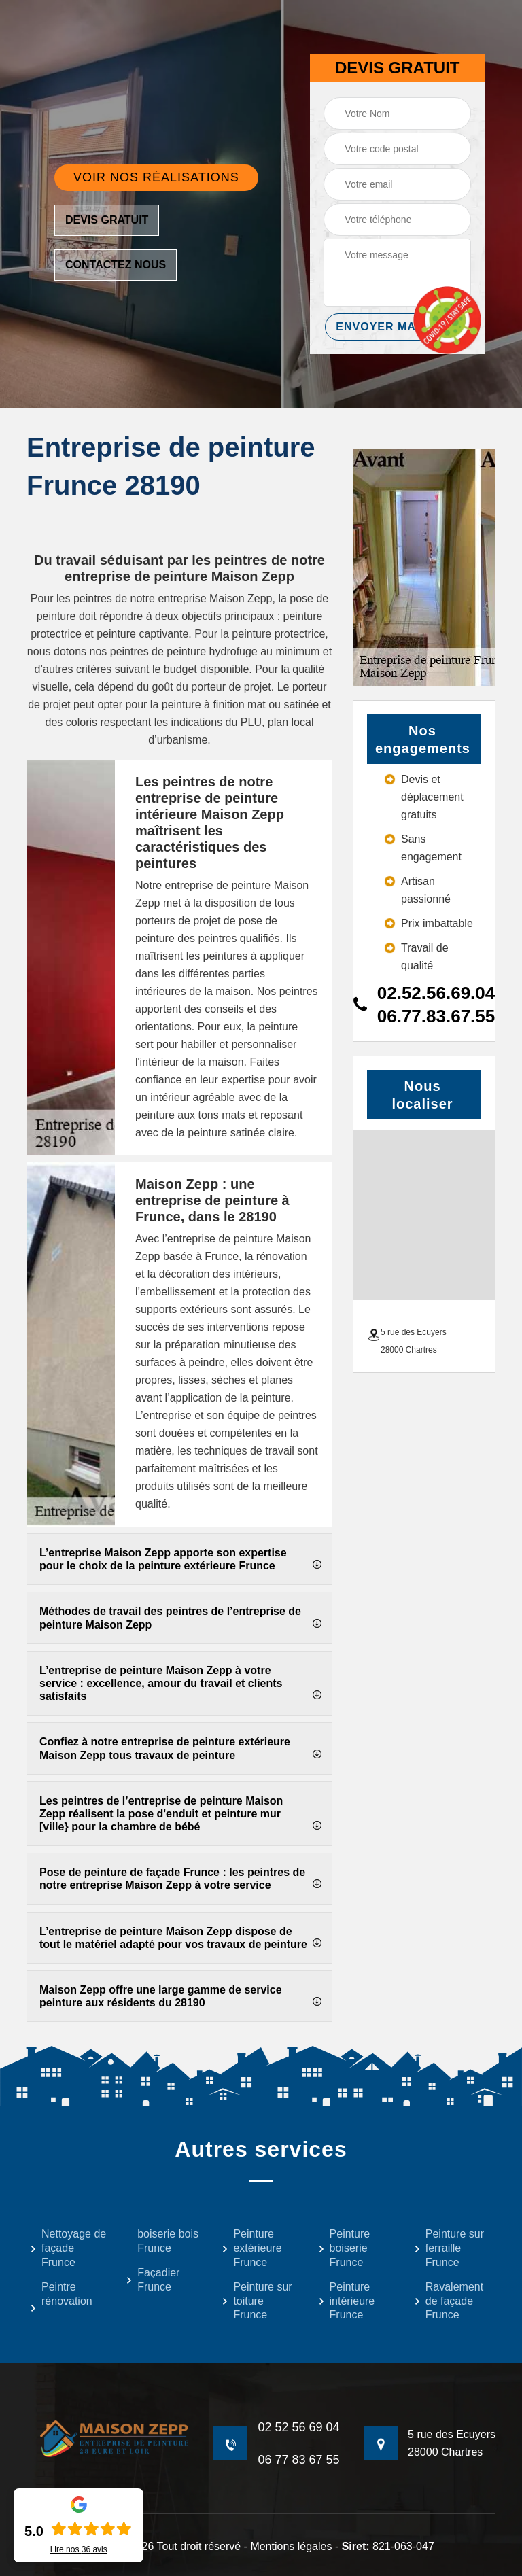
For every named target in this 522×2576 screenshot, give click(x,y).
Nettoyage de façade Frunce (68, 2248)
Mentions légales (291, 2546)
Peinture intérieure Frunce (346, 2301)
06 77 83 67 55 (298, 2460)
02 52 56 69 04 (298, 2427)
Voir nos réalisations (156, 177)
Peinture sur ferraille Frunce (449, 2248)
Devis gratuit (106, 220)
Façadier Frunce (152, 2280)
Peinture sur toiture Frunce (257, 2301)
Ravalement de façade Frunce (448, 2301)
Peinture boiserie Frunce (344, 2248)
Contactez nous (115, 265)
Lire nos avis (78, 2549)
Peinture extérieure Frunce (251, 2248)
